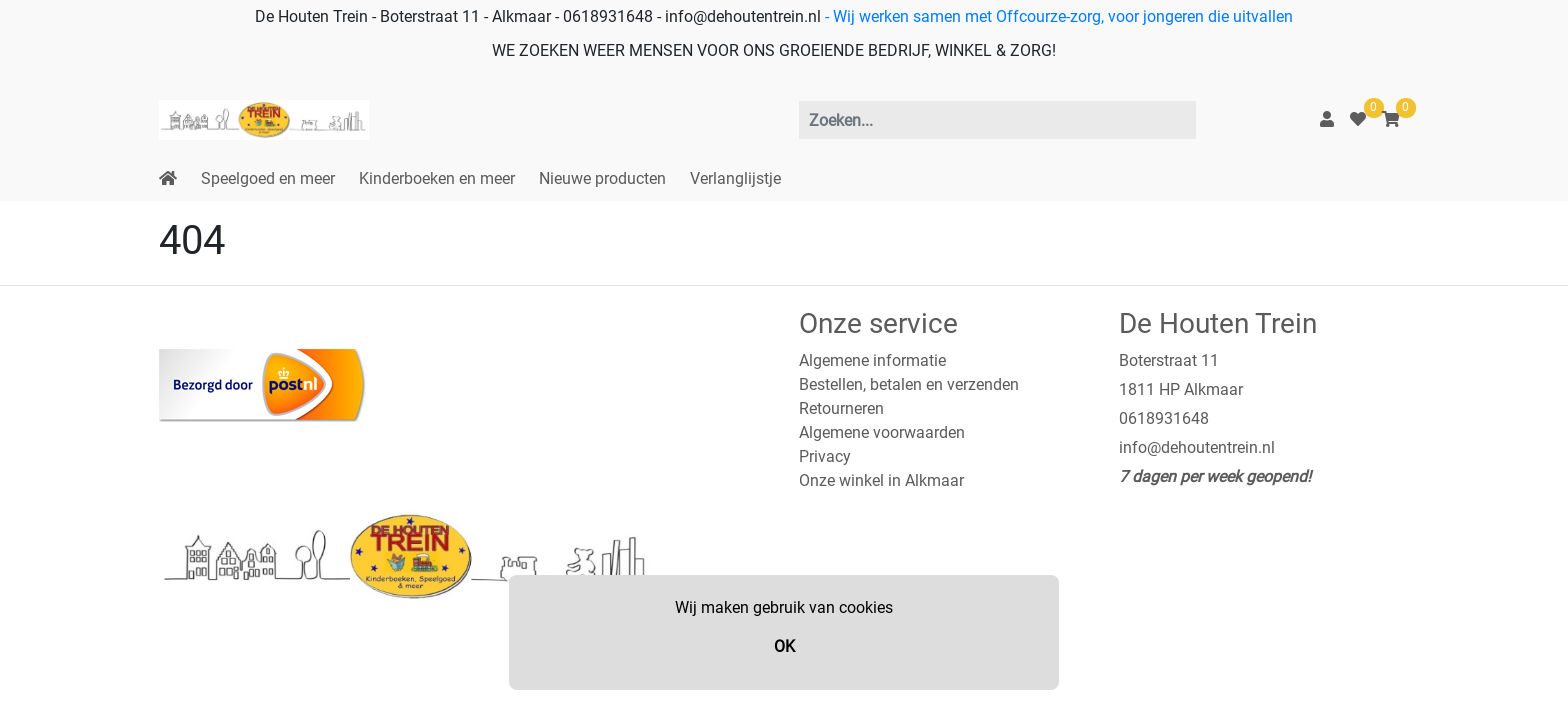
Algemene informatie (872, 360)
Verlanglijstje (735, 178)
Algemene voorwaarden (882, 432)
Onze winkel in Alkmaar (881, 480)
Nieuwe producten (602, 178)
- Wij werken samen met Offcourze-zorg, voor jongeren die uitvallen (1057, 16)
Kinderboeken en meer (437, 178)
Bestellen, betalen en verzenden (909, 384)
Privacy (825, 456)
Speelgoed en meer (268, 178)
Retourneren (841, 408)
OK (784, 646)
